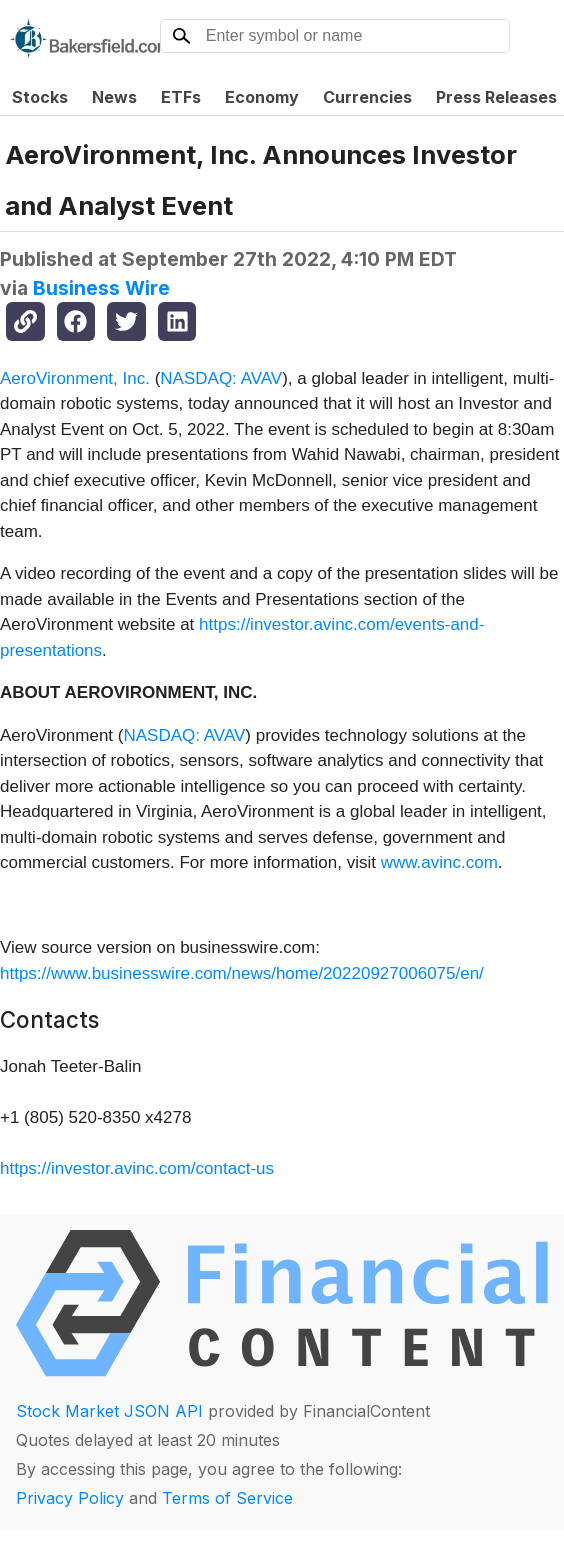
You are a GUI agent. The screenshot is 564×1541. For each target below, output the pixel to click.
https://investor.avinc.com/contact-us (137, 1168)
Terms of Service (227, 1498)
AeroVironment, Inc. (75, 378)
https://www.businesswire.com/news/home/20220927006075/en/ (242, 973)
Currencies (367, 97)
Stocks (40, 97)
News (114, 97)
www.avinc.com (439, 862)
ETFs (181, 97)
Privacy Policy (70, 1498)
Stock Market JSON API (109, 1411)
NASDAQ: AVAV (221, 378)
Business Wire (101, 288)
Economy (262, 97)
